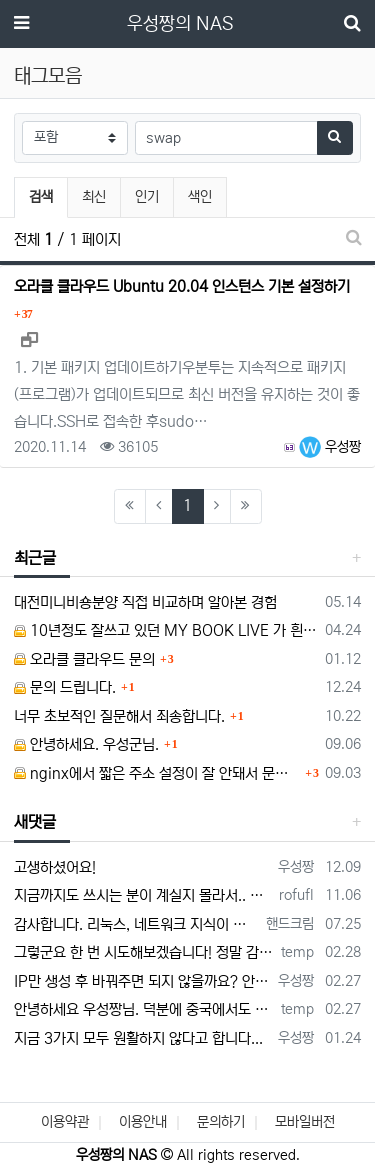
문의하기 (221, 1122)
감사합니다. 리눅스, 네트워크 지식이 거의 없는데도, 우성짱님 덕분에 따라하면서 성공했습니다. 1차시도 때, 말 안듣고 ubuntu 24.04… (136, 924)
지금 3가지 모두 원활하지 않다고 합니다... (138, 1038)
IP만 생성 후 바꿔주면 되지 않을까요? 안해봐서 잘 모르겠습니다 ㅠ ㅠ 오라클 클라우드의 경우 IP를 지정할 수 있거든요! (142, 981)
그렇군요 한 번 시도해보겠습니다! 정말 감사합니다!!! (144, 952)
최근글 (35, 558)
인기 (147, 197)
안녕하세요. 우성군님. (86, 744)
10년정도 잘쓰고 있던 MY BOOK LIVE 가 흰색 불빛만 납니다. (166, 630)
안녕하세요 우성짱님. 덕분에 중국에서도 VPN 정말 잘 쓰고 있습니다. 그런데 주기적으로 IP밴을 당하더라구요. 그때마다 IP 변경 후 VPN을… (144, 1009)
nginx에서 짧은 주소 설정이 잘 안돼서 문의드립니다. (157, 773)
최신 (94, 197)
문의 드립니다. (65, 687)
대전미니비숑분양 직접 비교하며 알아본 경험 (145, 602)
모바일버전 (305, 1122)
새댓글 (35, 822)
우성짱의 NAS (180, 24)
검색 (41, 197)
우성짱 (330, 447)
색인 (200, 197)
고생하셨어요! (55, 867)
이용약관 (65, 1122)
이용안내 (143, 1122)
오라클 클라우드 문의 (84, 659)
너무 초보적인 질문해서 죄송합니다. (119, 716)
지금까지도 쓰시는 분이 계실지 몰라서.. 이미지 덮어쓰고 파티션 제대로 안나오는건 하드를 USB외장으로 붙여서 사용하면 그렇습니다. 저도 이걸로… (143, 895)
